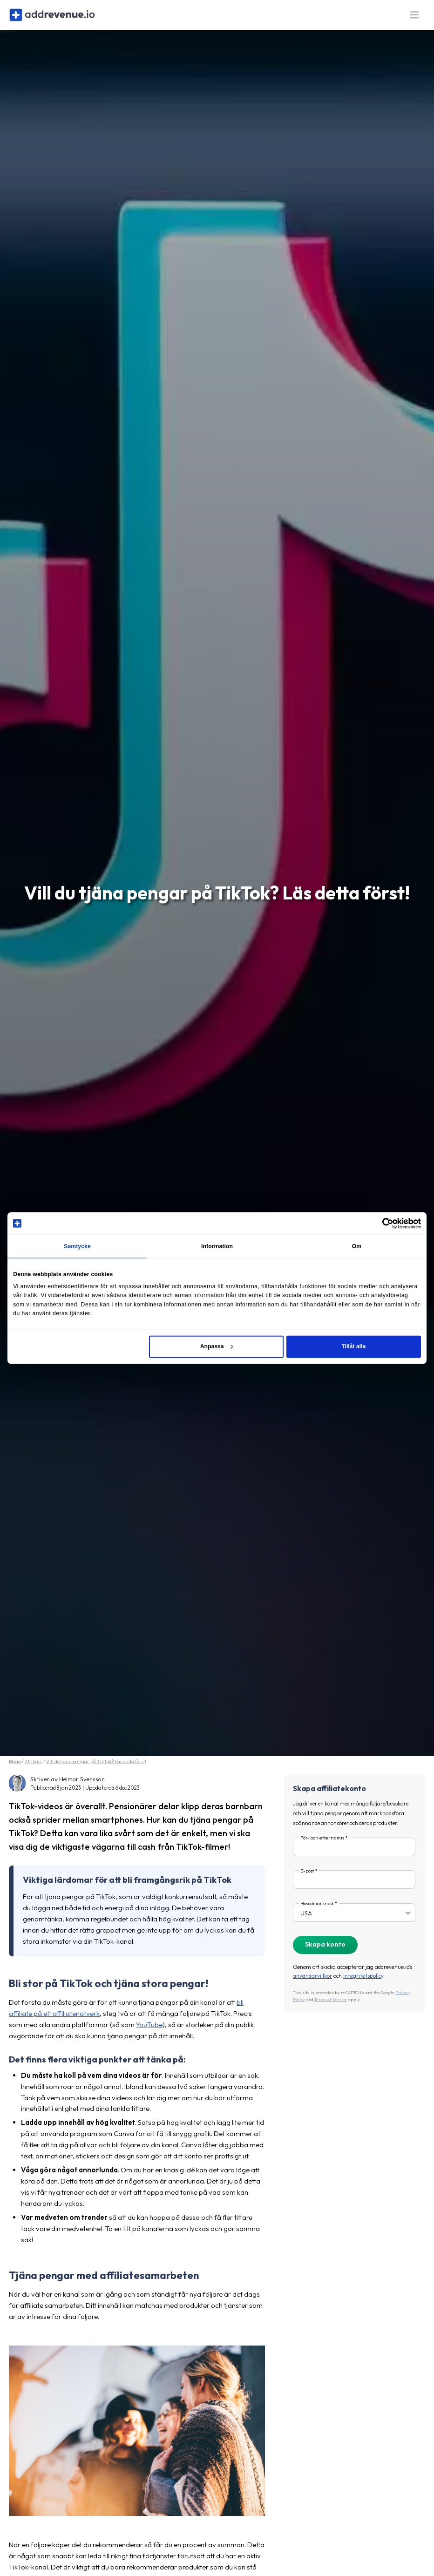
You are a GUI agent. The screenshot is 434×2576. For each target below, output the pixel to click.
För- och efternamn (322, 1844)
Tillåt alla (353, 1346)
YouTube (149, 2031)
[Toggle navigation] (414, 18)
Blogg (15, 1768)
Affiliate (33, 1768)
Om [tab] (357, 1246)
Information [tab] (217, 1246)
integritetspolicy (363, 1982)
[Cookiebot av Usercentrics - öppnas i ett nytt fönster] (380, 1223)
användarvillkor (312, 1982)
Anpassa (216, 1346)
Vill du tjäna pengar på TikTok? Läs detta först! (96, 1768)
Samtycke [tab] (77, 1246)
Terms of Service (330, 2005)
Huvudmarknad (316, 1910)
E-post (307, 1877)
